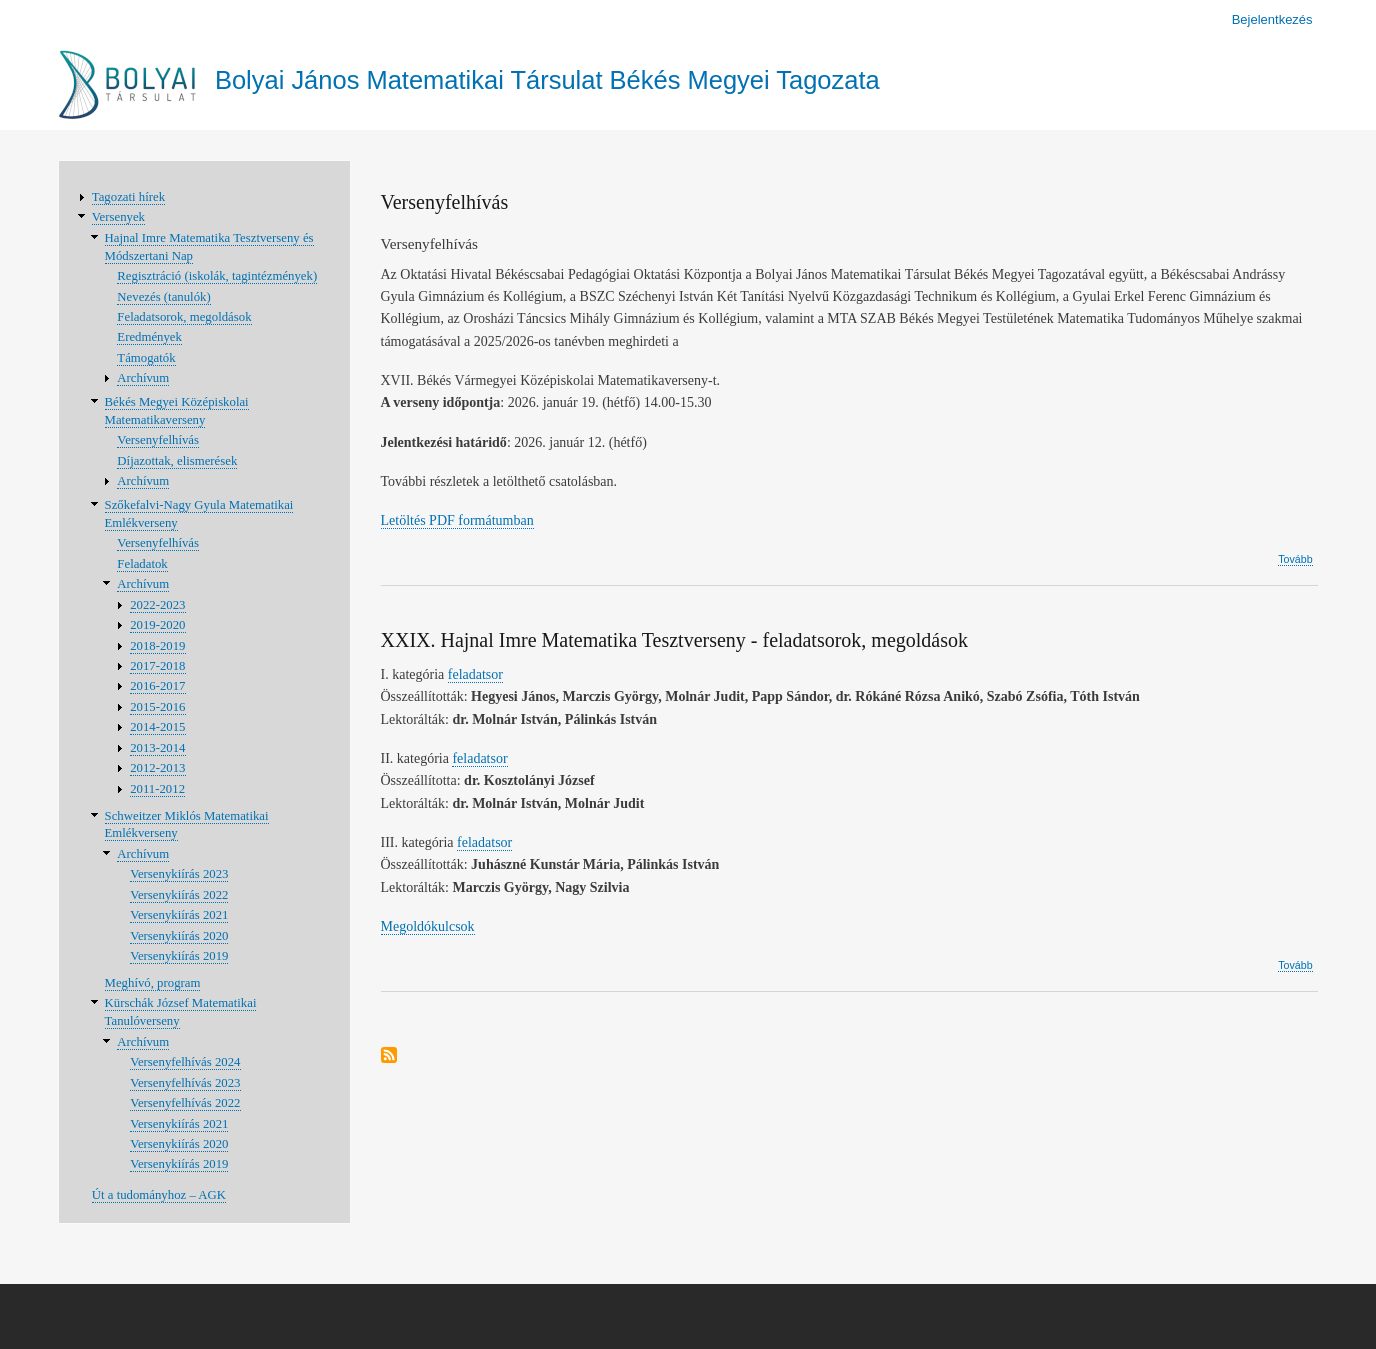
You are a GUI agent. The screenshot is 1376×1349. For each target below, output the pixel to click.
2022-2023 (157, 605)
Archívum (143, 378)
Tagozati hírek (128, 197)
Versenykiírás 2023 (179, 874)
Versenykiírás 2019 (179, 956)
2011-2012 (157, 789)
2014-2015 (157, 727)
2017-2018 (157, 666)
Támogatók (146, 358)
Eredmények (149, 337)
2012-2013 (157, 768)
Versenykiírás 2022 (179, 895)
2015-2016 (157, 707)
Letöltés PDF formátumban (457, 520)
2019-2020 (157, 625)
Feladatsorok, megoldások (184, 317)
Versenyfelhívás (158, 440)
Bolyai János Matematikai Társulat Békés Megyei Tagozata (547, 80)
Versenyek (118, 217)
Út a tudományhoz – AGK (159, 1195)
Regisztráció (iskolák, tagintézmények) (217, 276)
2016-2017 (157, 686)
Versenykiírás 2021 (179, 915)
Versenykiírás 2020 (179, 936)
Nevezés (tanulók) (163, 297)
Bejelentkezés (1272, 19)
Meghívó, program (153, 983)
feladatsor (475, 674)
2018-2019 (157, 646)
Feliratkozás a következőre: (389, 1056)
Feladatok (142, 564)
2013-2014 (157, 748)
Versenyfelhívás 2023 (185, 1083)
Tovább (1295, 559)
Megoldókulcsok (428, 926)
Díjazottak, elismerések (177, 461)
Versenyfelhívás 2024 (185, 1062)
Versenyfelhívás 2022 (185, 1103)
